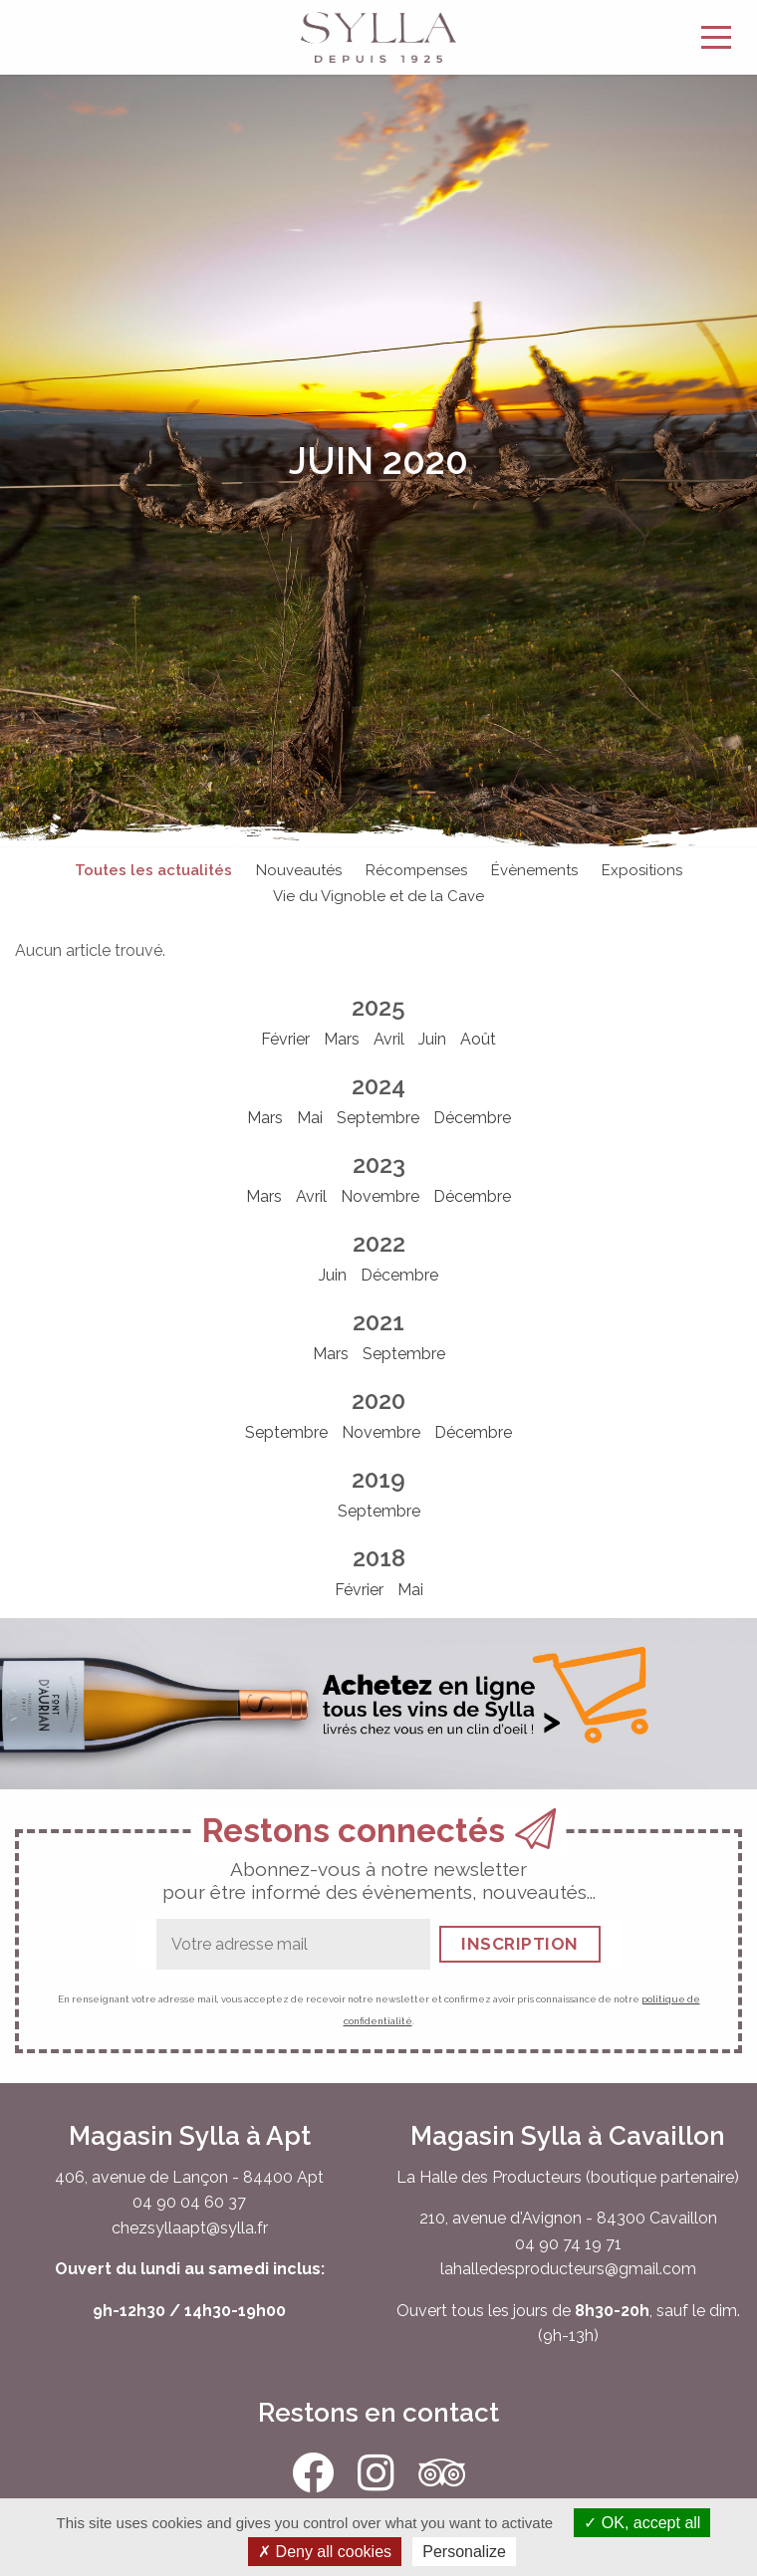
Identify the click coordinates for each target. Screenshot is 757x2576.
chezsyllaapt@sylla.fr (190, 2228)
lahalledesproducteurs (522, 2268)
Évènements (534, 870)
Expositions (642, 870)
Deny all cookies (324, 2551)
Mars (342, 1039)
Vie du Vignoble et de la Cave (378, 896)
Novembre (380, 1196)
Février (285, 1039)
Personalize (464, 2551)
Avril (389, 1039)
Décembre (472, 1117)
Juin (432, 1039)
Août (478, 1039)
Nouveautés (299, 870)
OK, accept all (642, 2522)
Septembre (378, 1117)
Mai (310, 1117)
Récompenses (416, 870)
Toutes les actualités (153, 870)
